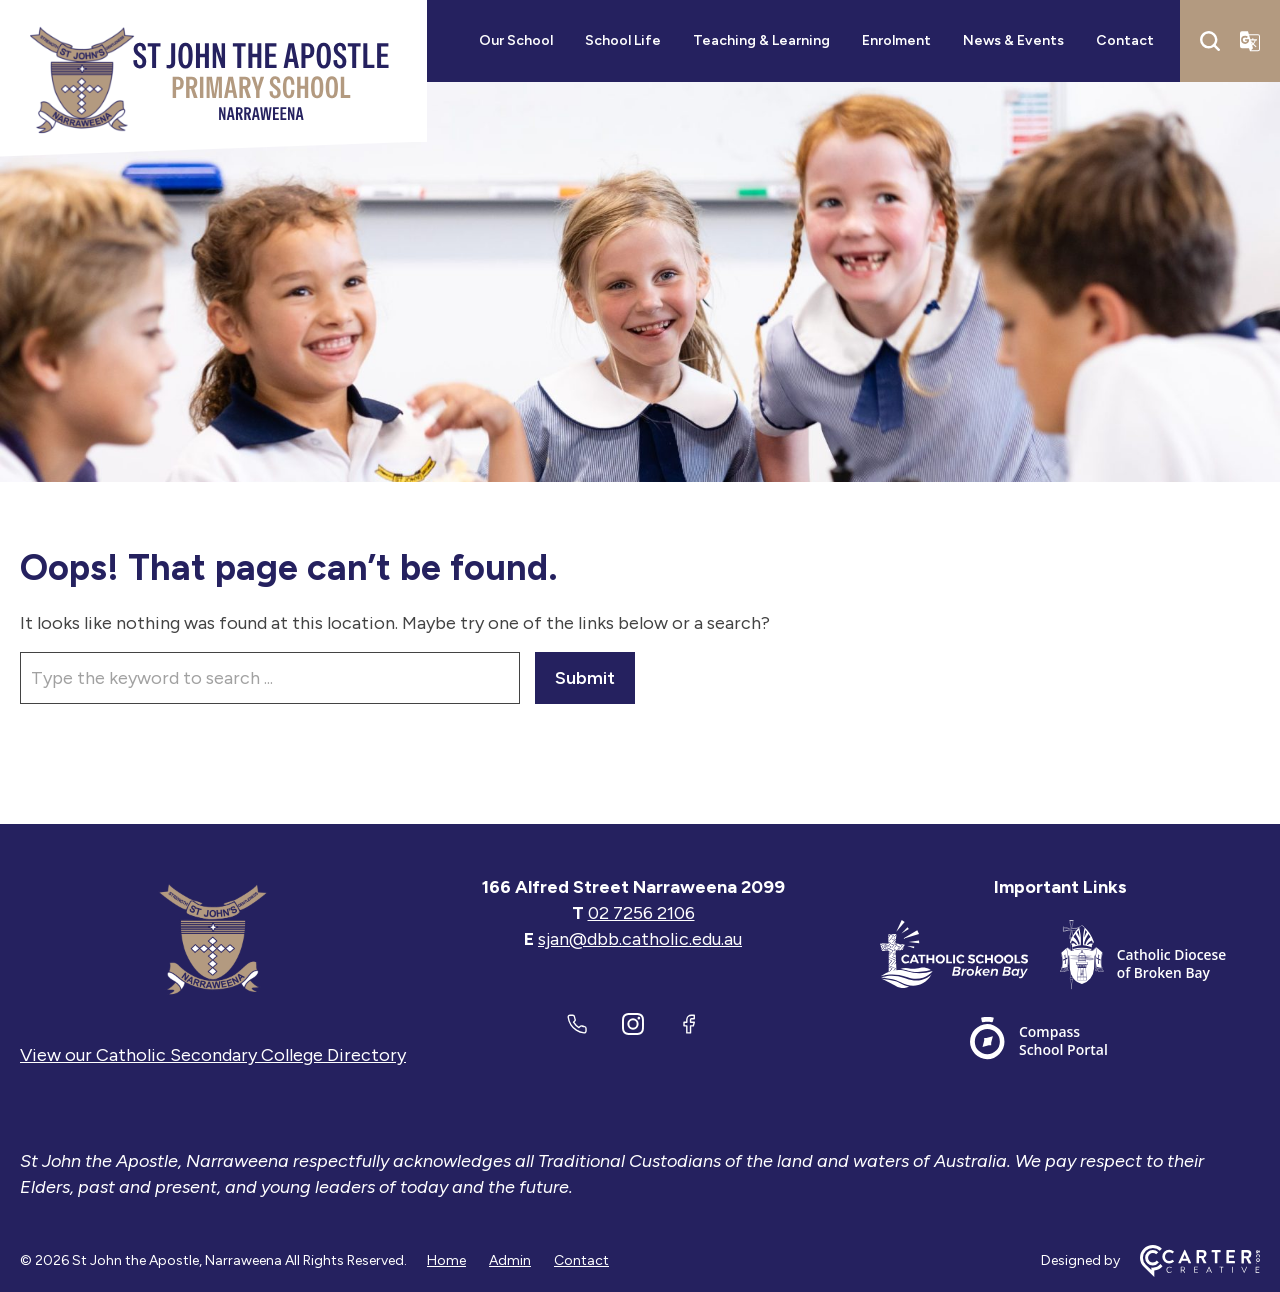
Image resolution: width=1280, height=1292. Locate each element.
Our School (516, 40)
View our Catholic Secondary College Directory (213, 1055)
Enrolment (896, 40)
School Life (623, 40)
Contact (1125, 40)
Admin (510, 1260)
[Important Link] (970, 958)
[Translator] (1250, 41)
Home (446, 1260)
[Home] (213, 939)
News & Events (1013, 40)
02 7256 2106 (641, 913)
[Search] (1210, 41)
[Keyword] (270, 678)
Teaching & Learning (761, 40)
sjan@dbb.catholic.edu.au (640, 939)
